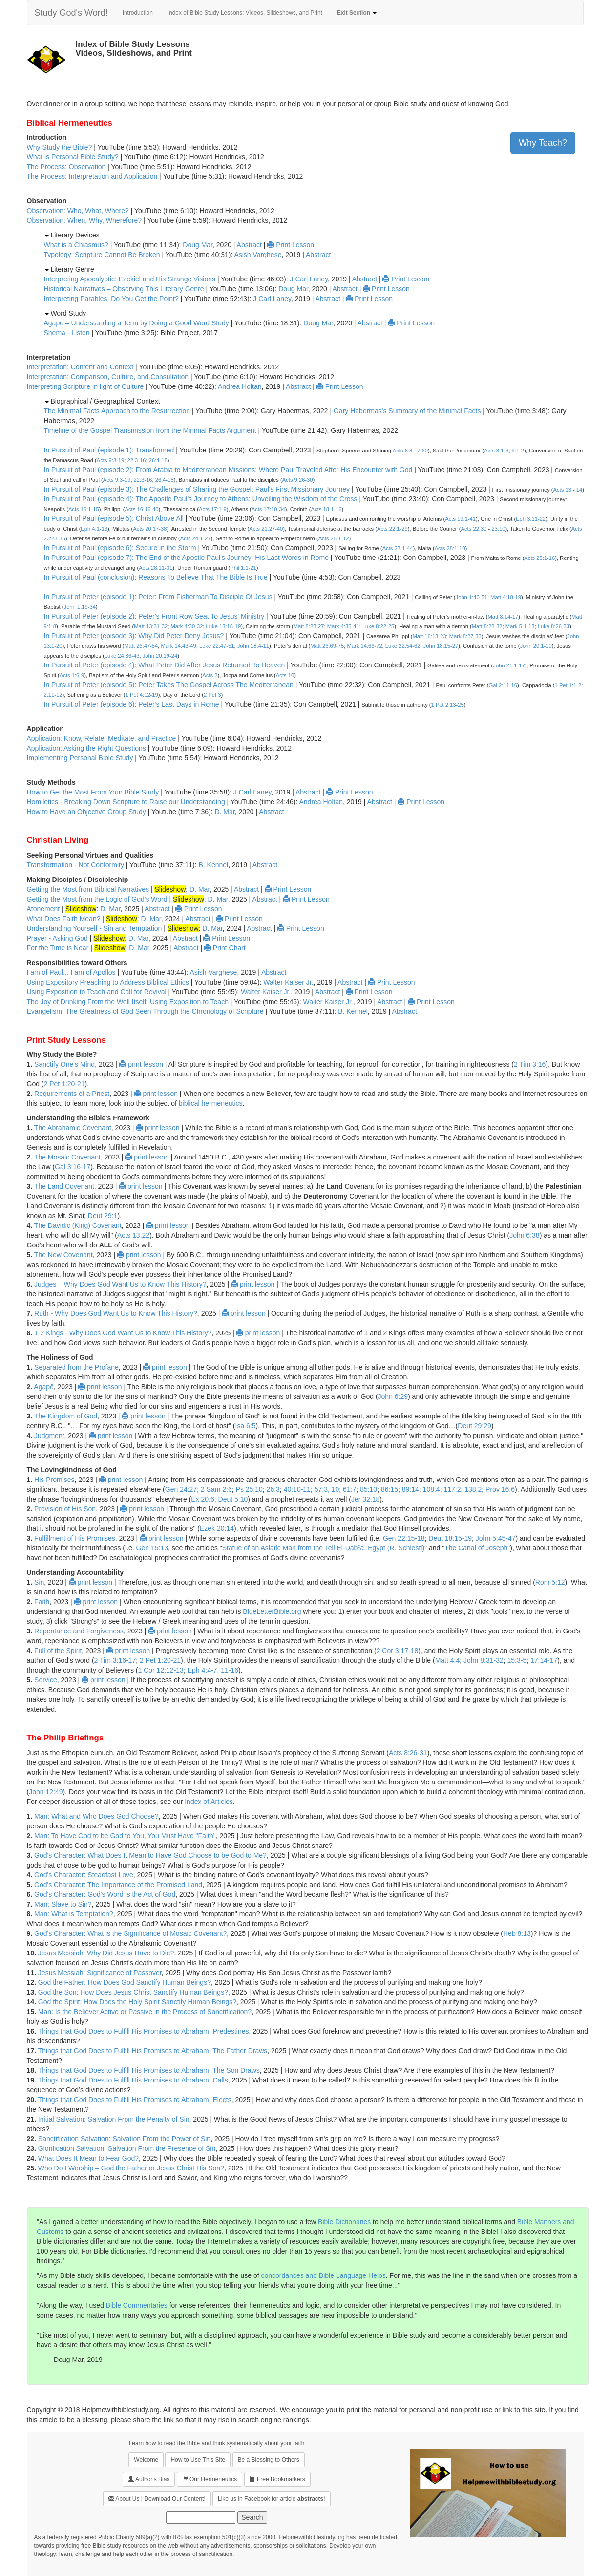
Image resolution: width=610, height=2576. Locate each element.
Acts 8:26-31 (408, 1753)
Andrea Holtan (240, 386)
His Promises (54, 1479)
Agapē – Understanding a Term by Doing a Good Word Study (136, 323)
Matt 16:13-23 (429, 636)
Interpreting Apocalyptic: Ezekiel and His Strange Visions (130, 279)
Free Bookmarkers (277, 2479)
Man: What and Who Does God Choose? (96, 1816)
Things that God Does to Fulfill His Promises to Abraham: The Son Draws (149, 2070)
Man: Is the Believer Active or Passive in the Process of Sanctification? (145, 2012)
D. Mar (224, 812)
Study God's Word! (71, 13)
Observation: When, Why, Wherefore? (84, 220)
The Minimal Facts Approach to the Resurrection (117, 411)
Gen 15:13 (152, 1548)
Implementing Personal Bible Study (80, 758)
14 (579, 490)
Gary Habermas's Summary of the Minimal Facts (407, 411)
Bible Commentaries (137, 2305)
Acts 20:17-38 (150, 529)
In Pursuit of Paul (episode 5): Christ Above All (114, 518)
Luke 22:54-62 (403, 646)
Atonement (43, 909)
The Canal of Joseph (475, 1548)
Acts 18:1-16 (326, 509)
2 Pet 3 (212, 695)
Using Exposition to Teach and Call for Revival (97, 992)
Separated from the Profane (76, 1367)
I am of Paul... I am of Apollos (71, 972)
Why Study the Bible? (59, 147)
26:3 (273, 1489)
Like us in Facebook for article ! (271, 2498)
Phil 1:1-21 (243, 568)
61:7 (349, 1489)
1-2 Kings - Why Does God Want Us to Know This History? (122, 1333)
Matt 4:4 (447, 1660)
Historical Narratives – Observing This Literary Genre (124, 289)
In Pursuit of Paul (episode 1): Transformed (109, 450)
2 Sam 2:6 (216, 1489)
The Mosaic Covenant (67, 1157)
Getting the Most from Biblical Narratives (88, 889)
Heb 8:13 (517, 1933)
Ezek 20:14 (217, 1528)
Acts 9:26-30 (297, 480)
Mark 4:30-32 (186, 626)
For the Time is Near (58, 948)
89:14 (410, 1489)
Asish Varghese (257, 254)
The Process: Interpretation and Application (92, 176)
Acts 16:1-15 (83, 509)
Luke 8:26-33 (553, 626)
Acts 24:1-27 (195, 538)
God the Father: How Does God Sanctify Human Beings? (124, 1982)
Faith (41, 1602)
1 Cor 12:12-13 (161, 1670)
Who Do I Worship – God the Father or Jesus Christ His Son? (131, 2168)
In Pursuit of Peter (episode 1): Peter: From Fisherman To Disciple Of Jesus (158, 597)
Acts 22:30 (474, 529)
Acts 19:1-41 (460, 519)
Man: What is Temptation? (73, 1914)
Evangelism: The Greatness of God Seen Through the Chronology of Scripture (145, 1011)
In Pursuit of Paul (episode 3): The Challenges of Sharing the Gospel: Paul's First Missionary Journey (197, 489)
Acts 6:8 (402, 450)
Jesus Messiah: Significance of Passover (100, 1972)
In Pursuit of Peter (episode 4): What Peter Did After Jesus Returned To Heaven (164, 665)
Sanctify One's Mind (64, 1064)
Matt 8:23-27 (309, 626)
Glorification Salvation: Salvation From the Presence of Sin (126, 2148)
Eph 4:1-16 (94, 529)
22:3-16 (136, 460)
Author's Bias (148, 2479)
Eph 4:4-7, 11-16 (213, 1670)
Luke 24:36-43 (122, 656)
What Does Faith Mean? (64, 919)
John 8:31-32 (483, 1660)
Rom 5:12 (550, 1582)
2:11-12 (53, 695)
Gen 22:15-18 (404, 1538)
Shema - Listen (67, 333)
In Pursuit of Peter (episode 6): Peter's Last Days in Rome (131, 704)
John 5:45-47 (496, 1538)
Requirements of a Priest (71, 1093)
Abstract (249, 245)
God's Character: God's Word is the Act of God (104, 1894)
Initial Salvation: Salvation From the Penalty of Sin (113, 2119)
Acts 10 (285, 675)
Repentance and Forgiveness (79, 1631)
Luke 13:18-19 (223, 626)
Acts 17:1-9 (213, 509)
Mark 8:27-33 (465, 636)
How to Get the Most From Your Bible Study (93, 792)
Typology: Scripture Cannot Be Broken (102, 254)
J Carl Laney (309, 279)
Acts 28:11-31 (155, 568)
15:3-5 (517, 1660)
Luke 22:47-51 (216, 646)
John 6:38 (524, 1235)
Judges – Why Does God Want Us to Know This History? (120, 1284)
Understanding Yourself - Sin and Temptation (94, 928)
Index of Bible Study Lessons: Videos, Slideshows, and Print (245, 12)
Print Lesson (290, 245)
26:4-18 (158, 460)
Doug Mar (197, 245)
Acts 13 (562, 490)
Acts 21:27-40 (266, 529)
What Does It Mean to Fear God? (88, 2158)
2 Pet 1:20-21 (64, 1084)
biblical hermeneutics (211, 1103)
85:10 (368, 1489)
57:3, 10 (327, 1489)
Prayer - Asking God (57, 938)
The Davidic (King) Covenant (78, 1225)
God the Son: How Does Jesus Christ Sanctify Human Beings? (133, 1992)
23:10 (498, 529)
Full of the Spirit (58, 1650)
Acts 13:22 (133, 1235)
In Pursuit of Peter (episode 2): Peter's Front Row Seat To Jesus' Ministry (154, 616)
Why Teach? (543, 143)
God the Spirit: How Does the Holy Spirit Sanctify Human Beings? (137, 2002)
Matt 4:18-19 (505, 597)
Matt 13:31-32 (151, 626)
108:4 (431, 1489)
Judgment (49, 1435)
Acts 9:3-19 (111, 460)
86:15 (389, 1489)
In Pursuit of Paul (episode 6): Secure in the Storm (120, 548)
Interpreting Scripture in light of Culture (85, 386)
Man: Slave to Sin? (63, 1904)
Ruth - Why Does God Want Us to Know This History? (115, 1313)
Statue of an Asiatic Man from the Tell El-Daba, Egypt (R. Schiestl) (323, 1548)
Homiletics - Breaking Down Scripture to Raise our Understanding (126, 802)
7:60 (422, 450)
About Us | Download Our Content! (157, 2498)
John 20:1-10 (535, 646)
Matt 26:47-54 (141, 646)
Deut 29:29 (474, 1426)
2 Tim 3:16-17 (115, 1660)
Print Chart (225, 948)
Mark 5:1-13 (520, 626)
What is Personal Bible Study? (73, 157)
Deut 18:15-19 (450, 1538)
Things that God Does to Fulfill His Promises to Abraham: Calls (133, 2080)
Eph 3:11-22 (531, 519)
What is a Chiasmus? (76, 245)
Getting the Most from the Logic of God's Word (97, 899)
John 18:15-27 (441, 646)
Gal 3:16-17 (72, 1167)
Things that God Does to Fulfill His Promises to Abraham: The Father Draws (153, 2051)
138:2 (473, 1489)
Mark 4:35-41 (343, 626)
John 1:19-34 (80, 607)
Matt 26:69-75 (327, 646)
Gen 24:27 (181, 1489)
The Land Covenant (64, 1186)
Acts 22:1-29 (392, 529)
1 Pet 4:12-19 (142, 695)
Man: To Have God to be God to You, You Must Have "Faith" (125, 1836)
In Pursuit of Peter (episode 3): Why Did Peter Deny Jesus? (134, 636)
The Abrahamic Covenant (72, 1128)
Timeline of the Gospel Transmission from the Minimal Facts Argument (150, 430)
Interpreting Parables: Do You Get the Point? (111, 298)
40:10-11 (297, 1489)
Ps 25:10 (249, 1489)
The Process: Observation (66, 167)
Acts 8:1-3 (496, 450)
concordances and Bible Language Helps (323, 2275)
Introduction (138, 12)
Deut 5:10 (233, 1499)
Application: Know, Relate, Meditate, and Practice (101, 738)
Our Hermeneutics (209, 2479)
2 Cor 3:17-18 (398, 1650)
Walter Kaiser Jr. (288, 982)
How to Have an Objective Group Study (86, 812)
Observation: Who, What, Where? (78, 211)
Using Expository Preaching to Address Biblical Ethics (108, 982)
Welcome (146, 2459)
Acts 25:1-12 (333, 538)
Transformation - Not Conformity (75, 865)
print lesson (141, 1064)
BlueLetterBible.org (272, 1611)
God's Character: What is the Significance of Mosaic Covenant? (130, 1933)
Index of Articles (209, 1801)
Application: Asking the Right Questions (86, 748)
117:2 (452, 1489)
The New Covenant (63, 1255)
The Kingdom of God (65, 1416)
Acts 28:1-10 (450, 548)
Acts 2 (209, 675)
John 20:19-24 (160, 656)
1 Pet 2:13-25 (447, 705)
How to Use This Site (197, 2459)
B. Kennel (213, 865)
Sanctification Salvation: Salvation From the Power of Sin (124, 2139)
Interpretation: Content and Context (80, 367)
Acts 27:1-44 (397, 548)
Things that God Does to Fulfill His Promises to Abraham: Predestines (143, 2031)
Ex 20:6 (202, 1499)
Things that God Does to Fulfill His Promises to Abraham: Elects (134, 2100)
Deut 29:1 (103, 1216)
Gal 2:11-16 (503, 685)
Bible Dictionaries (344, 2222)
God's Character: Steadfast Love (83, 1875)
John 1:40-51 (471, 597)
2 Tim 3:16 (530, 1064)
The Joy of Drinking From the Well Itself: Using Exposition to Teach (128, 1002)
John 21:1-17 (509, 665)
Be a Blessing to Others (268, 2459)
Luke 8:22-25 (378, 626)
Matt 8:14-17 (502, 617)
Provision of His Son (65, 1509)
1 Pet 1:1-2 (568, 685)
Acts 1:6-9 (72, 675)
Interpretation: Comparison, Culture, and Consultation (108, 377)
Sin (39, 1582)
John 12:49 (46, 1792)
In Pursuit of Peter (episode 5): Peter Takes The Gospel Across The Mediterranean (169, 684)
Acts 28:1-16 (539, 558)
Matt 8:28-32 (487, 626)
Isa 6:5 (245, 1426)
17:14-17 (543, 1660)
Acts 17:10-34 (268, 509)
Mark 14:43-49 (178, 646)
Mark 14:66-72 (364, 646)
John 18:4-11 (253, 646)
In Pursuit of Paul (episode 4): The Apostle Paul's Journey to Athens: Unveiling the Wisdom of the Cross (201, 499)
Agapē (43, 1387)
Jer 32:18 (365, 1499)
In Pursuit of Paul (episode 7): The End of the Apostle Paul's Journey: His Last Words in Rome (186, 557)
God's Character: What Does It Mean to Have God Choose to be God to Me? (150, 1855)
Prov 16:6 (500, 1489)
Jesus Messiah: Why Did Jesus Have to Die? (106, 1953)
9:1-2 (518, 450)
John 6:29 (393, 1396)
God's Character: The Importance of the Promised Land (118, 1885)
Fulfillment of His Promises (74, 1538)
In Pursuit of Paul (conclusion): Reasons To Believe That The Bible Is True (156, 577)
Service (45, 1680)
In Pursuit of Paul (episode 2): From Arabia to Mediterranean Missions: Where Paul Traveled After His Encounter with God (228, 469)
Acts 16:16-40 (142, 509)
